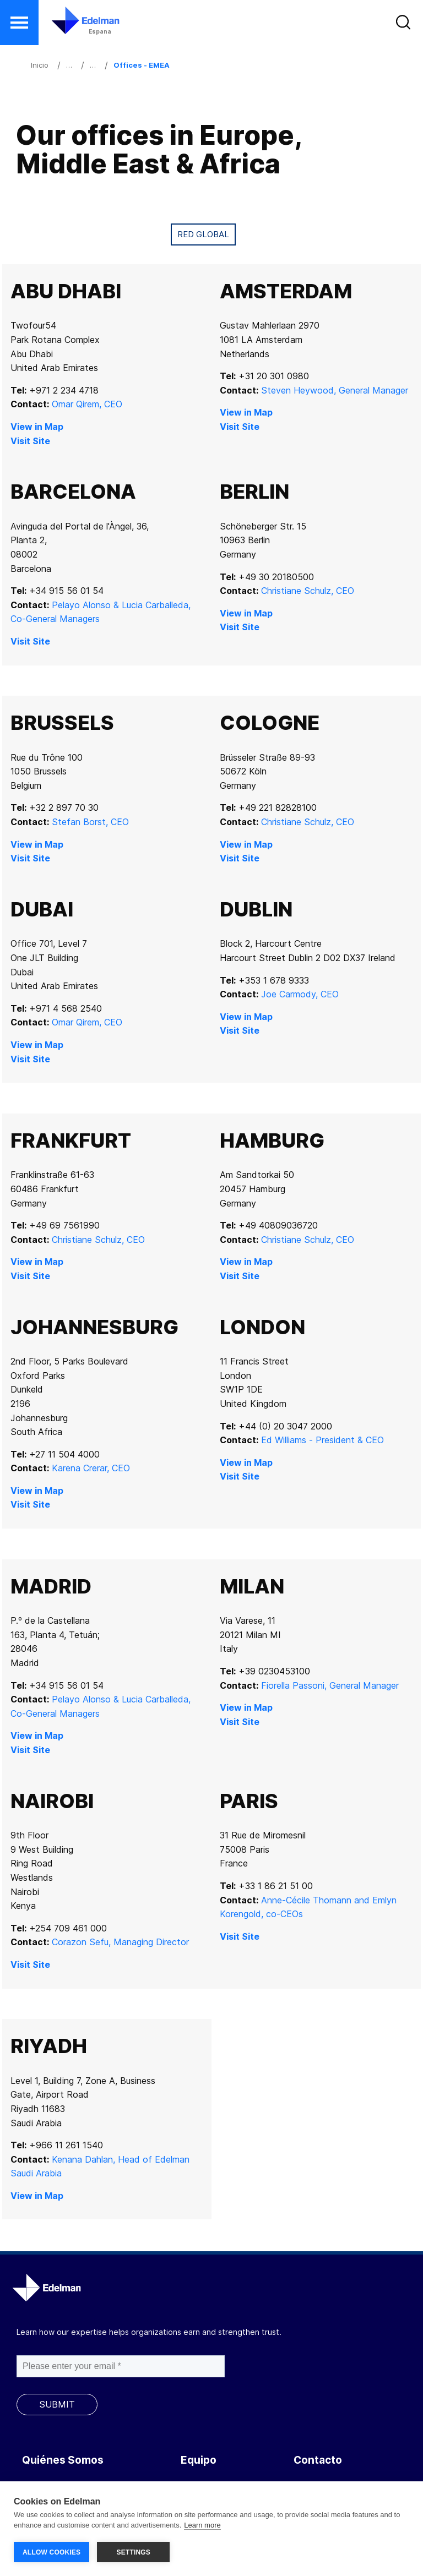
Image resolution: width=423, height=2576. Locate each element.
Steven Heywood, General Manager (334, 390)
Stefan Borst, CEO (90, 821)
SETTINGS (133, 2552)
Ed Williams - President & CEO (322, 1439)
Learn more (202, 2526)
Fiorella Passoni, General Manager (330, 1685)
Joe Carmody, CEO (300, 994)
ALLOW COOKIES (51, 2552)
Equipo (198, 2460)
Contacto (318, 2460)
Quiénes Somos (63, 2460)
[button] (19, 22)
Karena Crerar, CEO (91, 1467)
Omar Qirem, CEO (87, 404)
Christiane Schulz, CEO (307, 590)
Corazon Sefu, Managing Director (120, 1941)
